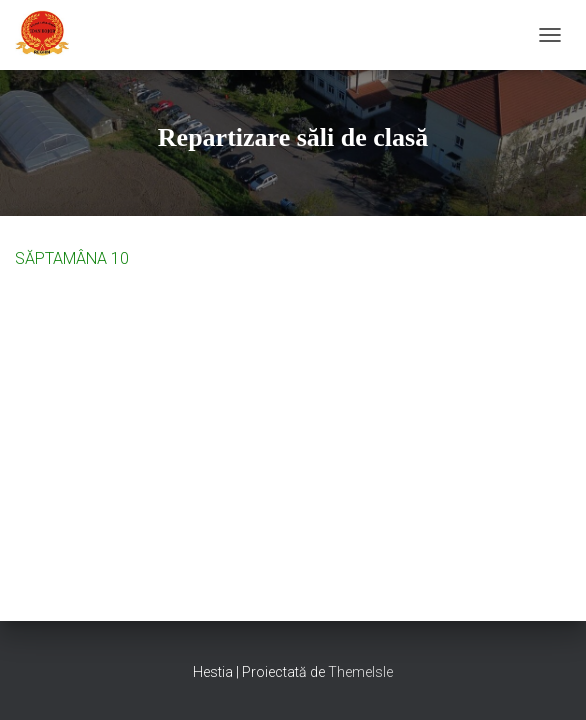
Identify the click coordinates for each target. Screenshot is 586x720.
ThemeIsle (360, 672)
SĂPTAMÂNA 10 (72, 258)
